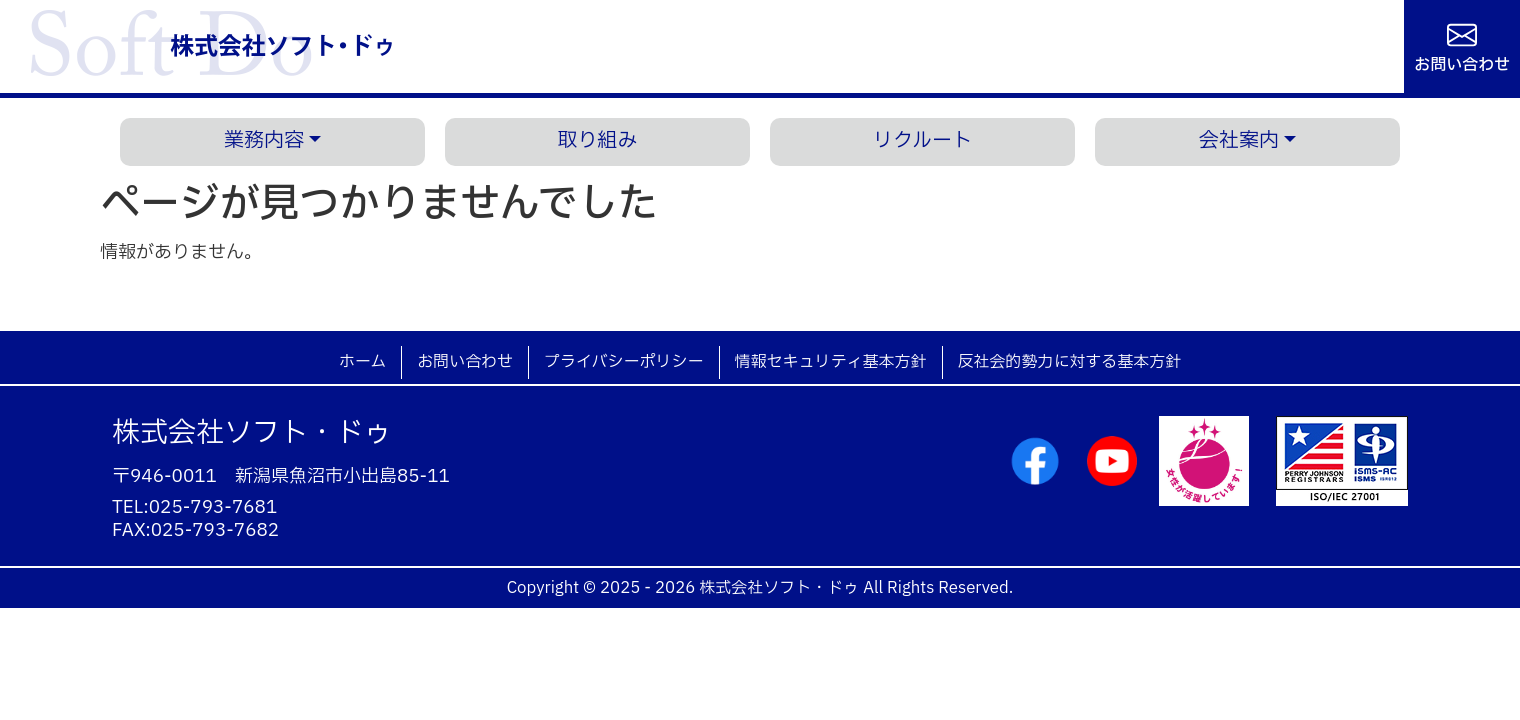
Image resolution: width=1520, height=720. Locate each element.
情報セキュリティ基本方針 (831, 362)
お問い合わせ (1462, 63)
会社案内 (1239, 141)
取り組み (598, 141)
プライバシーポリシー (624, 362)
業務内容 (264, 141)
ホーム (362, 362)
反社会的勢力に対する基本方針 (1070, 362)
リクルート (922, 141)
